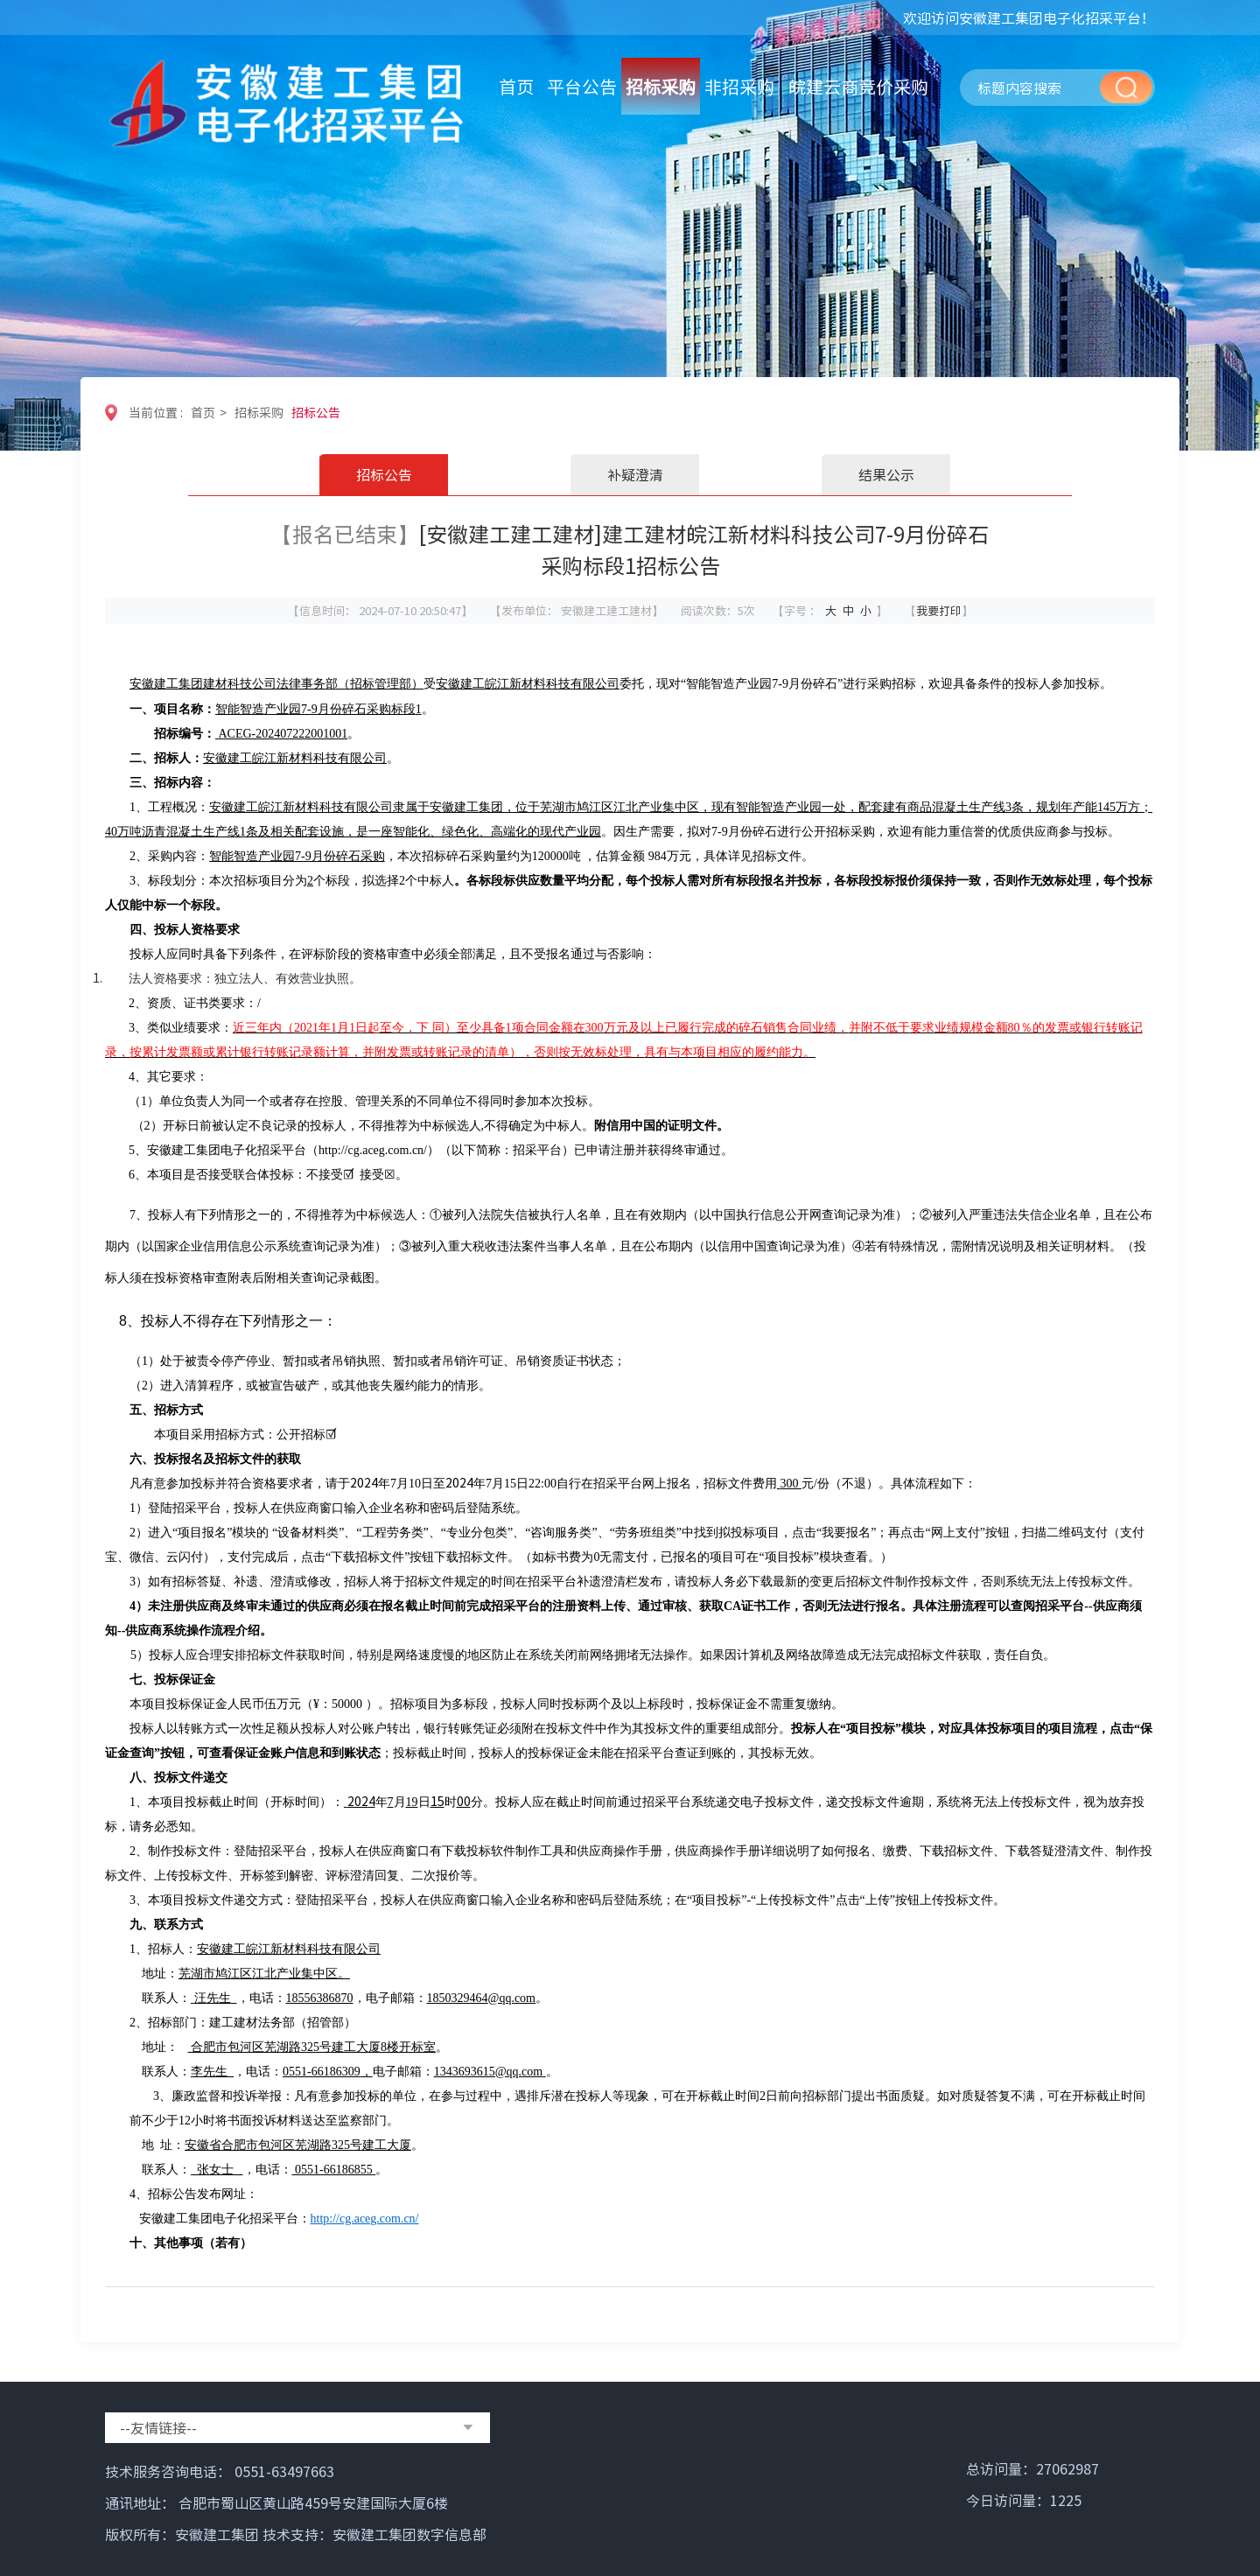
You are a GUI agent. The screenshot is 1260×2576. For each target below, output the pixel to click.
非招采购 (739, 86)
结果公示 (886, 474)
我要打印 (939, 610)
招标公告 (315, 412)
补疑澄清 (635, 474)
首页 (516, 86)
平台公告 (582, 86)
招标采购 (661, 86)
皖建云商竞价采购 (858, 86)
